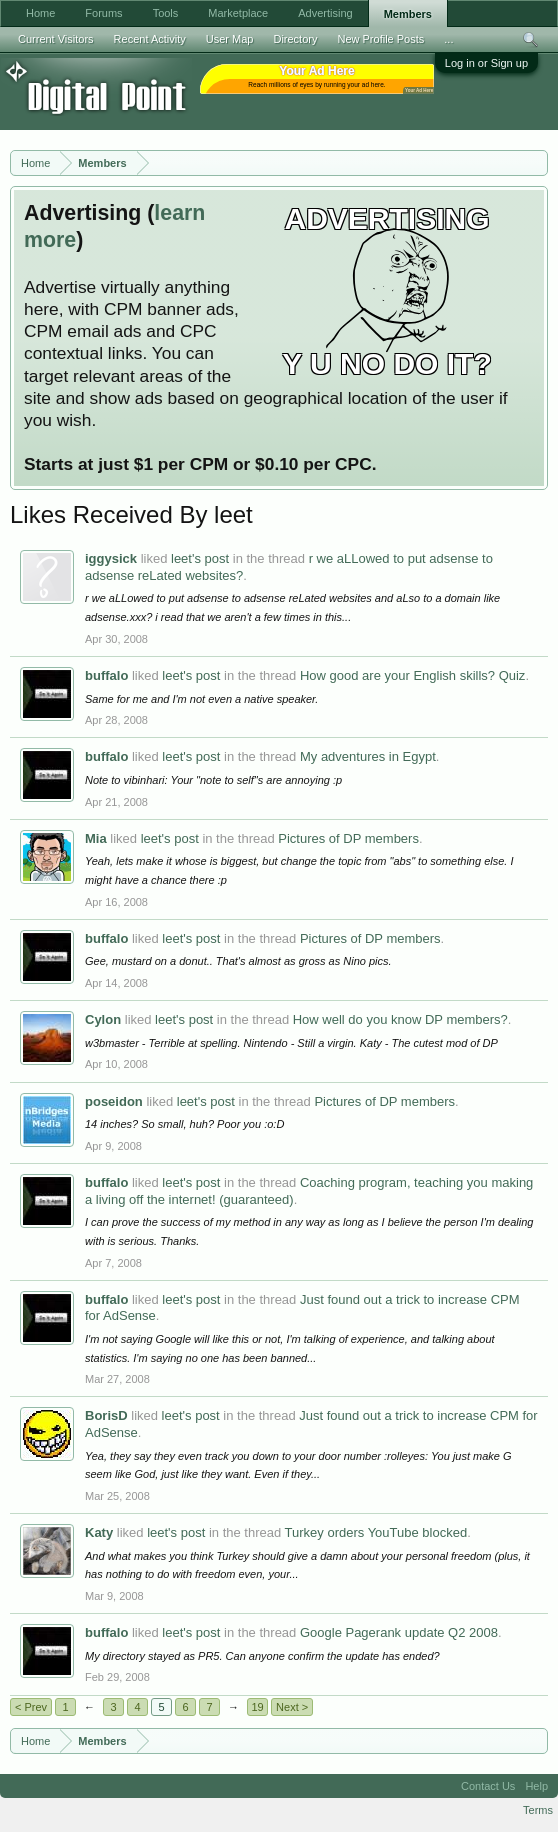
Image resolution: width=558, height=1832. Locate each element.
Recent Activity (150, 39)
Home (40, 13)
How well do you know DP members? (400, 1019)
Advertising (325, 13)
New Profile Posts (380, 39)
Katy (99, 1532)
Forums (103, 13)
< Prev (31, 1707)
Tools (166, 13)
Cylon (103, 1019)
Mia (96, 838)
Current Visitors (56, 39)
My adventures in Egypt (368, 756)
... (448, 39)
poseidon (114, 1101)
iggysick (111, 558)
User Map (230, 39)
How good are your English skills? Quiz (412, 675)
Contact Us (488, 1786)
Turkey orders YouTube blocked (376, 1532)
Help (536, 1786)
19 (257, 1707)
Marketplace (238, 13)
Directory (295, 39)
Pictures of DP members (348, 838)
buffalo (106, 675)
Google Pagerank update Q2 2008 (399, 1632)
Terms (538, 1810)
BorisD (106, 1415)
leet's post (200, 558)
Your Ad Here (419, 90)
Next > (292, 1707)
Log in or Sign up (486, 63)
